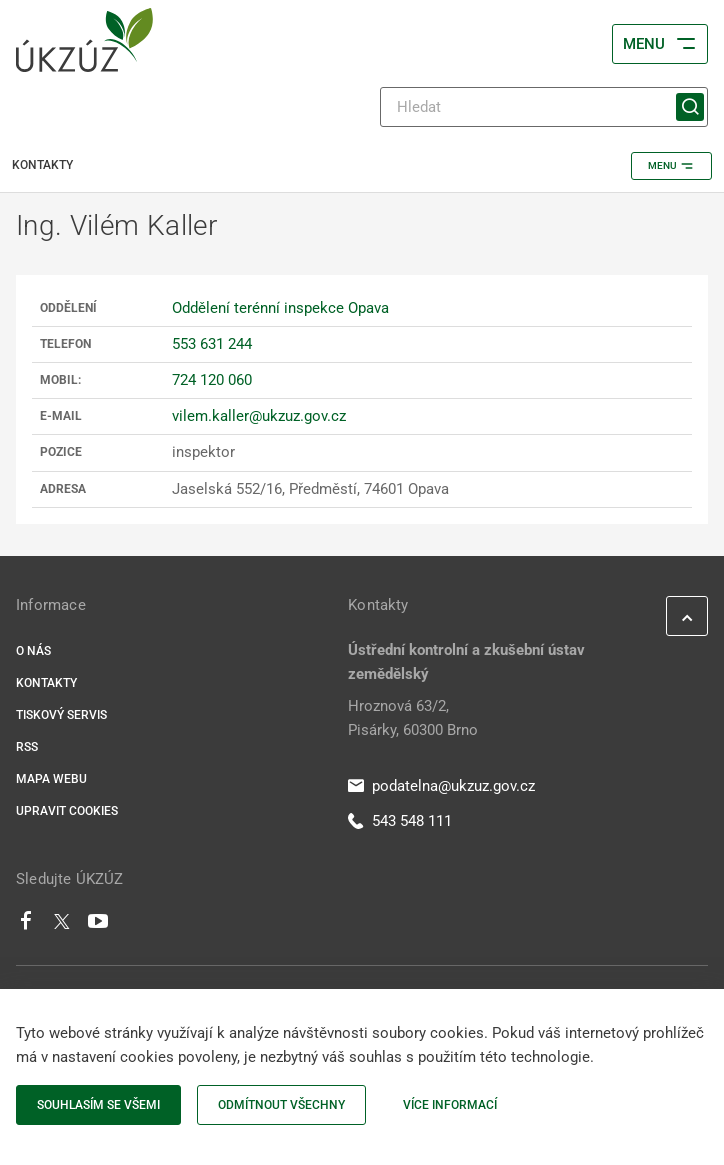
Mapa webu (51, 779)
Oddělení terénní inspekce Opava (280, 308)
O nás (33, 651)
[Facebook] (26, 926)
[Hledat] (544, 107)
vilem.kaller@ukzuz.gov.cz (259, 416)
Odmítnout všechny (281, 1105)
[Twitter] (62, 926)
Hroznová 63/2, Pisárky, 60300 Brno (413, 718)
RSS (27, 747)
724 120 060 (212, 380)
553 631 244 (212, 344)
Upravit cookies (67, 811)
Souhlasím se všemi (98, 1105)
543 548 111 (400, 821)
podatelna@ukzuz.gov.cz (441, 786)
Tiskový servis (61, 715)
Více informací (450, 1105)
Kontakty (46, 683)
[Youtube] (98, 926)
